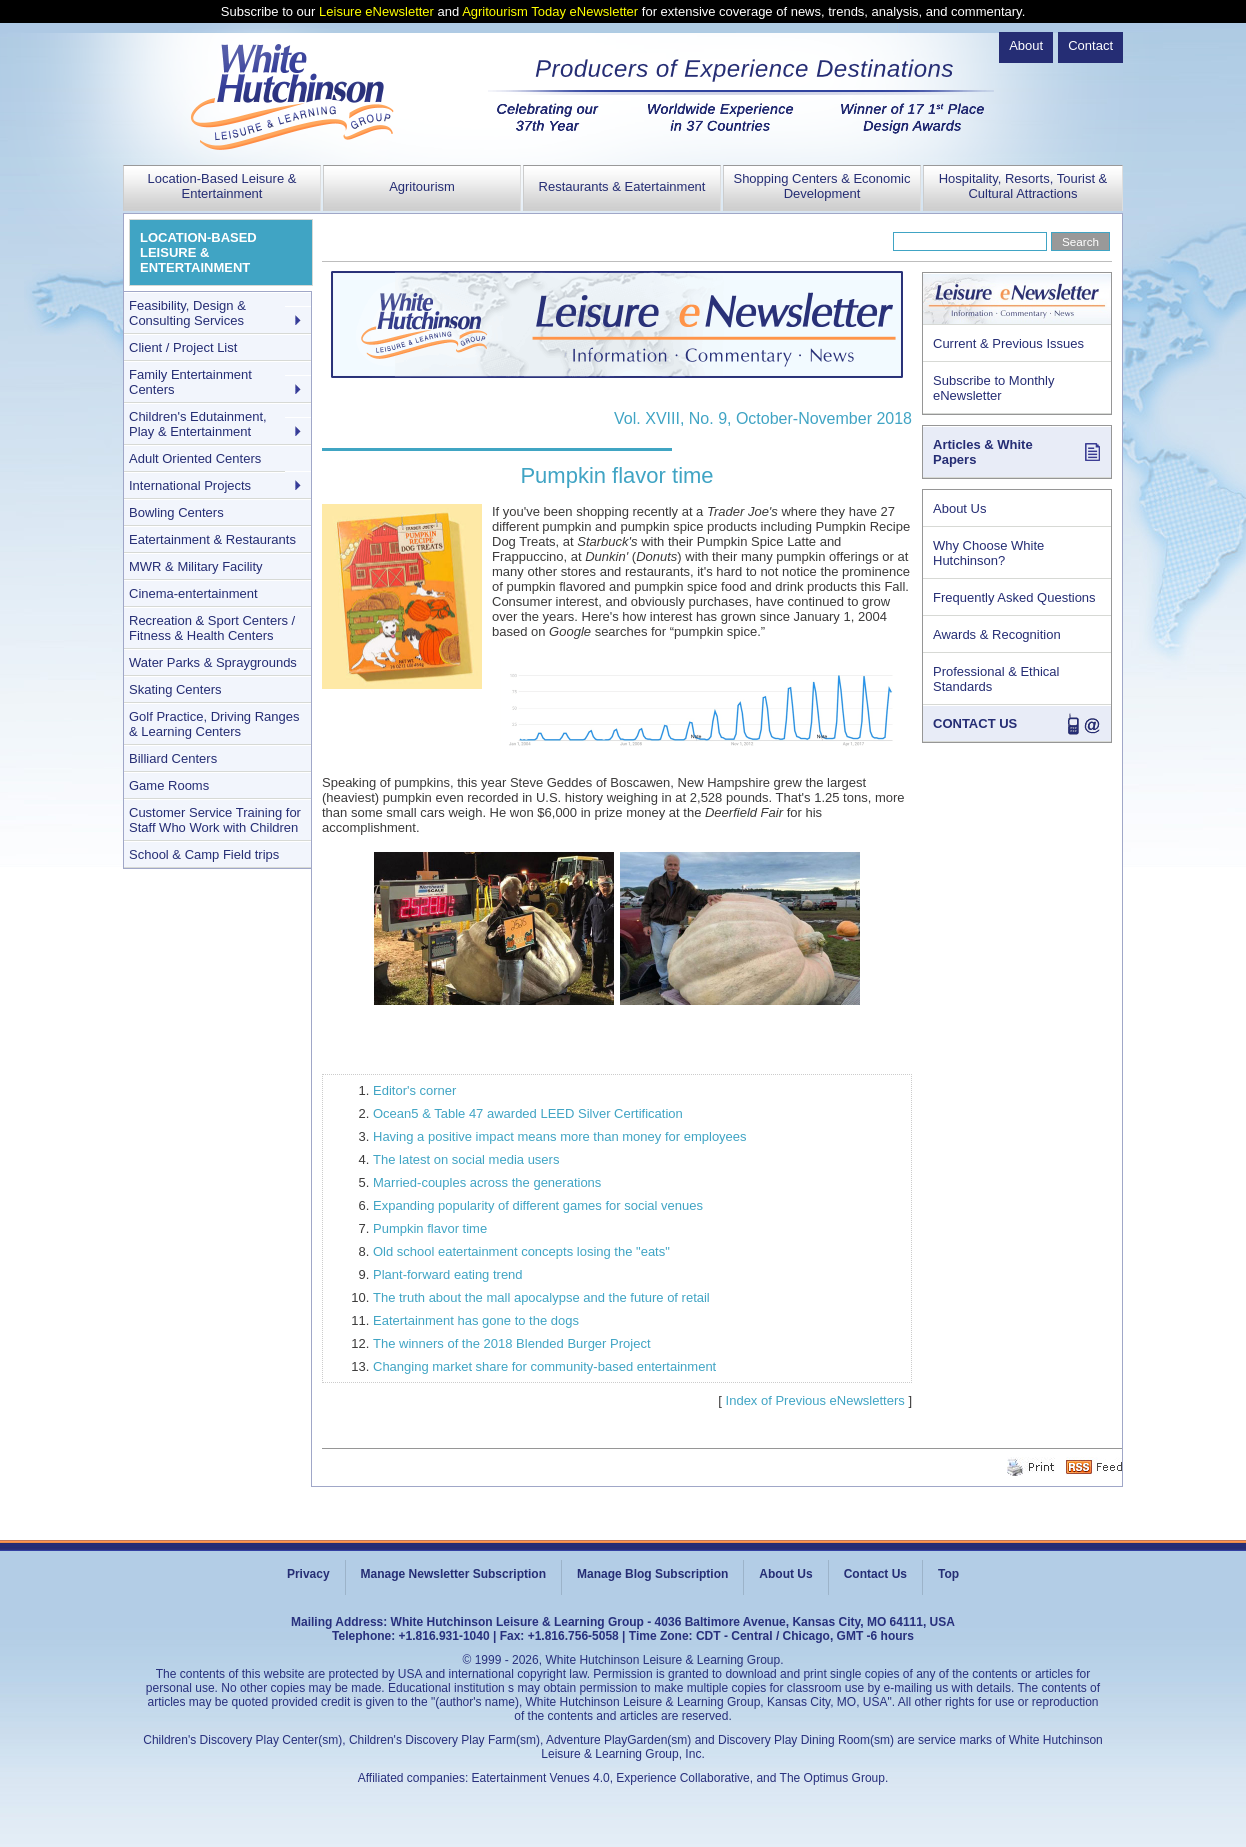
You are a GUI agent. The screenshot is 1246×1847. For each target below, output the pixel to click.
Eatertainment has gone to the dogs (476, 1320)
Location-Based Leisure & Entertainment (222, 186)
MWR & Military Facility (196, 566)
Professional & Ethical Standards (996, 679)
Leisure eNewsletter (376, 11)
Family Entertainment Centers (190, 382)
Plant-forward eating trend (448, 1274)
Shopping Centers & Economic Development (821, 186)
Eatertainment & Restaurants (212, 539)
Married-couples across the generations (487, 1182)
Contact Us (875, 1574)
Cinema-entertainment (193, 593)
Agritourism (422, 186)
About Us (959, 508)
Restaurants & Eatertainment (622, 186)
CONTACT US (975, 723)
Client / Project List (183, 347)
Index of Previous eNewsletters (815, 1400)
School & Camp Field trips (204, 854)
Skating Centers (175, 689)
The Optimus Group (832, 1778)
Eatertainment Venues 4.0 (541, 1778)
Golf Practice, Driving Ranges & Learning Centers (214, 724)
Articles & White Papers (983, 452)
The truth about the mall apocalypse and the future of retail (541, 1297)
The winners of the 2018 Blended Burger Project (512, 1343)
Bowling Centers (176, 512)
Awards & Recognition (997, 634)
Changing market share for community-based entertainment (544, 1366)
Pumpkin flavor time (430, 1228)
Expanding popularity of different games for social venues (538, 1205)
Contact (1090, 45)
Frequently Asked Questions (1014, 597)
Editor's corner (414, 1090)
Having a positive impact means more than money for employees (560, 1136)
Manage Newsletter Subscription (453, 1574)
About (1026, 45)
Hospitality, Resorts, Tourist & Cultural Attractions (1023, 186)
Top (948, 1574)
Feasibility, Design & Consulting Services (187, 313)
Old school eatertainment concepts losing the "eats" (521, 1251)
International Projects (190, 485)
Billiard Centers (173, 758)
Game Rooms (169, 785)
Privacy (308, 1574)
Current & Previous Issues (1008, 343)
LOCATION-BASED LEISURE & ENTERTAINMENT (198, 252)
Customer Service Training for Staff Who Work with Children (215, 820)
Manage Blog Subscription (652, 1574)
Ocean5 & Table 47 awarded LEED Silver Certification (528, 1113)
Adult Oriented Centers (195, 458)
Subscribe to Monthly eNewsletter (993, 388)
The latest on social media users (466, 1159)
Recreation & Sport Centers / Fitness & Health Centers (212, 628)
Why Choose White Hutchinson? (988, 553)
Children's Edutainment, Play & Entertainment (198, 424)
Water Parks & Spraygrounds (213, 662)
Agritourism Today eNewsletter (550, 11)
